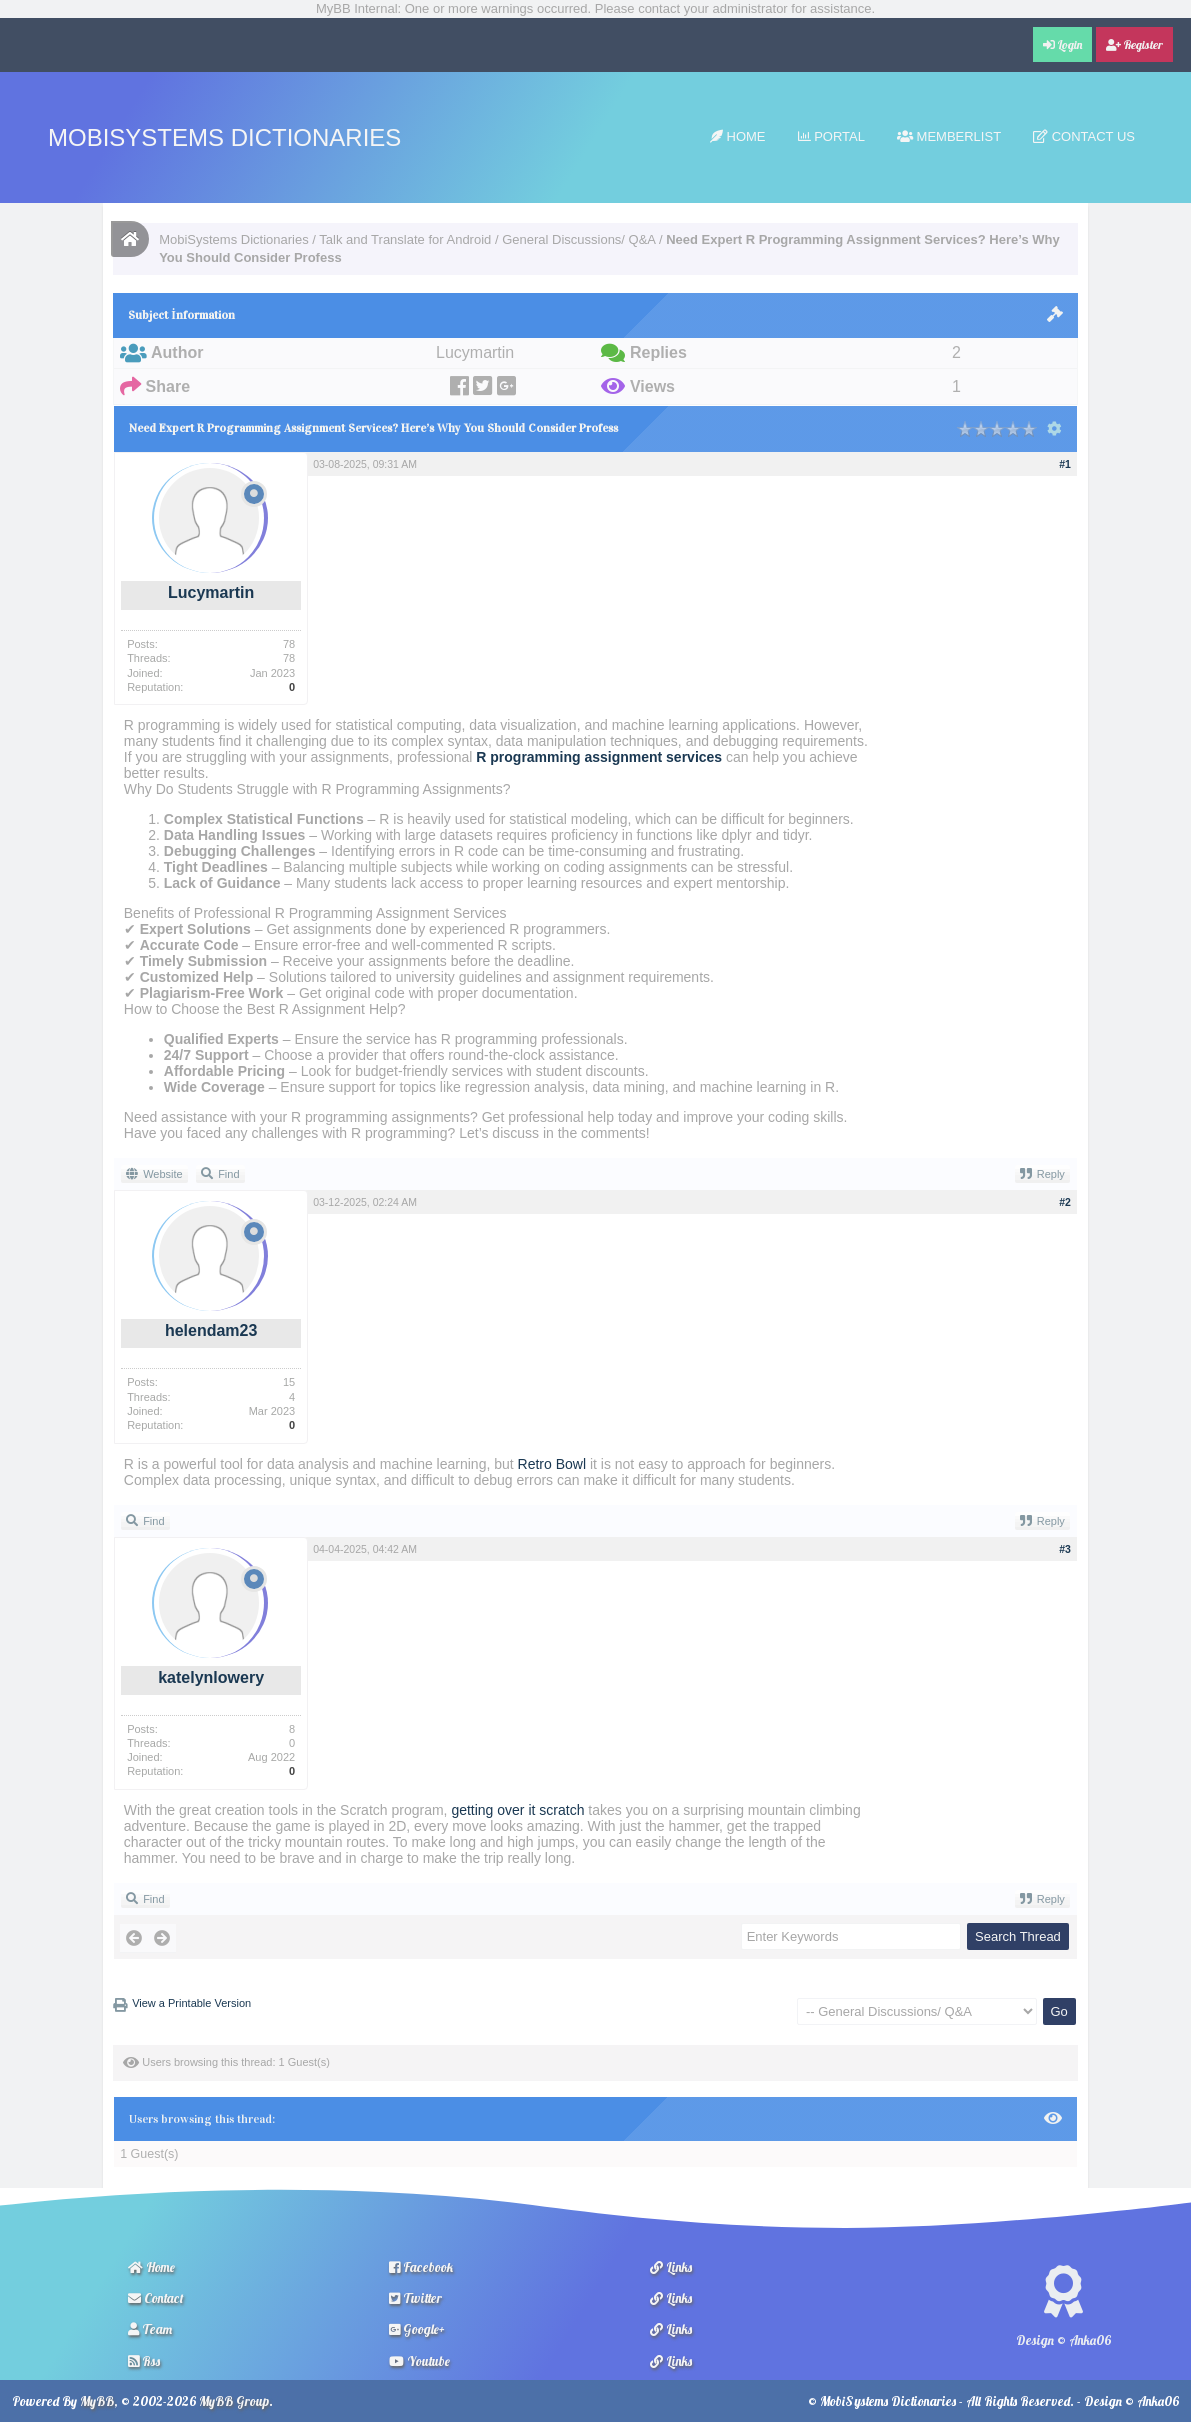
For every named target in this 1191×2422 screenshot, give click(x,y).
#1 (1065, 464)
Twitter (415, 2298)
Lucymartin (211, 592)
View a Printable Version (191, 2003)
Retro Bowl (552, 1464)
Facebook (421, 2267)
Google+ (417, 2329)
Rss (144, 2361)
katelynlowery (211, 1677)
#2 (1065, 1202)
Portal (831, 136)
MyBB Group (234, 2401)
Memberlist (949, 136)
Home (738, 136)
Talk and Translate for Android (405, 239)
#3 (1065, 1549)
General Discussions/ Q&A (578, 239)
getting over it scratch (517, 1810)
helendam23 (211, 1330)
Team (150, 2329)
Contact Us (1084, 136)
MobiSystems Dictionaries (224, 137)
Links (671, 2267)
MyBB (97, 2401)
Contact (156, 2298)
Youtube (419, 2361)
